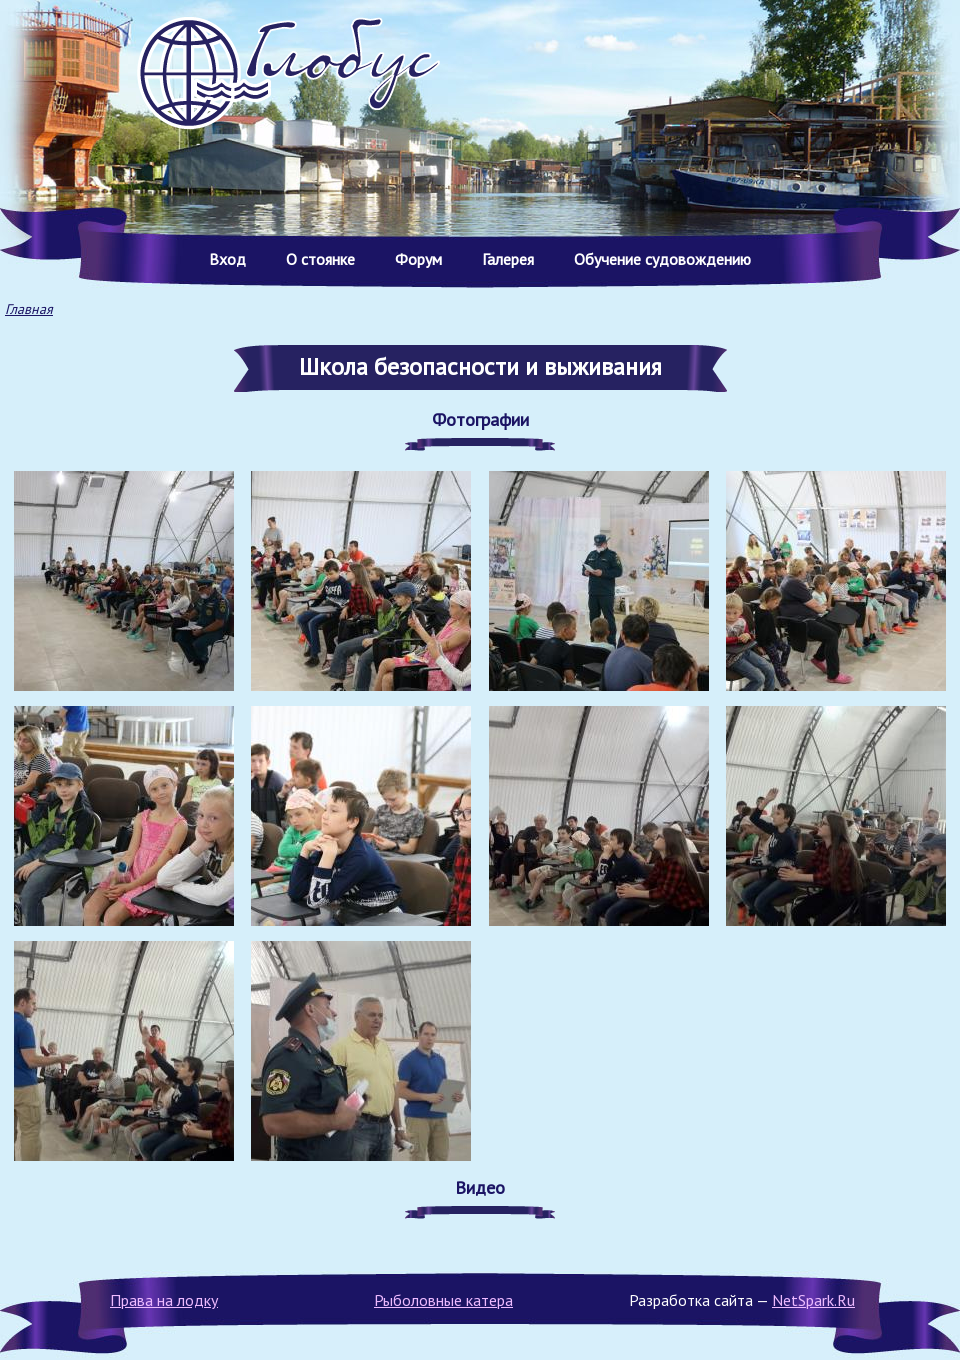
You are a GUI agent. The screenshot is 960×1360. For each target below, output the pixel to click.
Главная (29, 309)
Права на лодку (164, 1300)
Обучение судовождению (662, 259)
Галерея (508, 259)
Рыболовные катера (443, 1300)
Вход (227, 259)
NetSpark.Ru (813, 1300)
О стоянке (320, 259)
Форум (418, 259)
